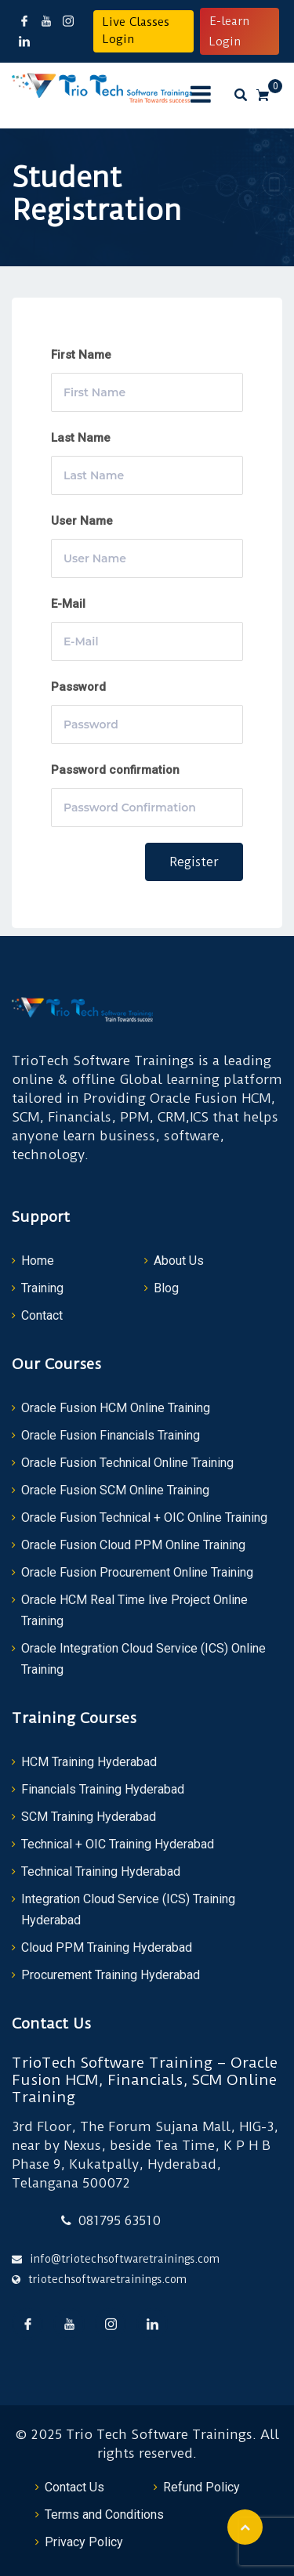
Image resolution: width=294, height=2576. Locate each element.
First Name (81, 355)
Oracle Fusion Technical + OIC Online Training (144, 1517)
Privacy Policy (84, 2541)
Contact (42, 1315)
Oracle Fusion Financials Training (110, 1435)
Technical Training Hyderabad (100, 1871)
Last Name (81, 438)
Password (78, 687)
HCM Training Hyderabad (89, 1761)
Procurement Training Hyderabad (110, 1974)
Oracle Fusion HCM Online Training (115, 1407)
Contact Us (74, 2487)
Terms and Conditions (104, 2514)
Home (37, 1260)
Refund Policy (201, 2487)
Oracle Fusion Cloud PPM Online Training (133, 1544)
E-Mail (68, 604)
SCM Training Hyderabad (88, 1816)
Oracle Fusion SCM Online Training (115, 1490)
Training (42, 1288)
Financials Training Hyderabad (102, 1789)
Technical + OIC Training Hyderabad (117, 1844)
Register (194, 861)
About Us (179, 1260)
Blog (166, 1288)
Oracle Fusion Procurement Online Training (137, 1572)
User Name (82, 521)
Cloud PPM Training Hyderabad (106, 1947)
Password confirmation (115, 770)
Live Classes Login (136, 30)
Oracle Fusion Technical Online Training (127, 1462)
